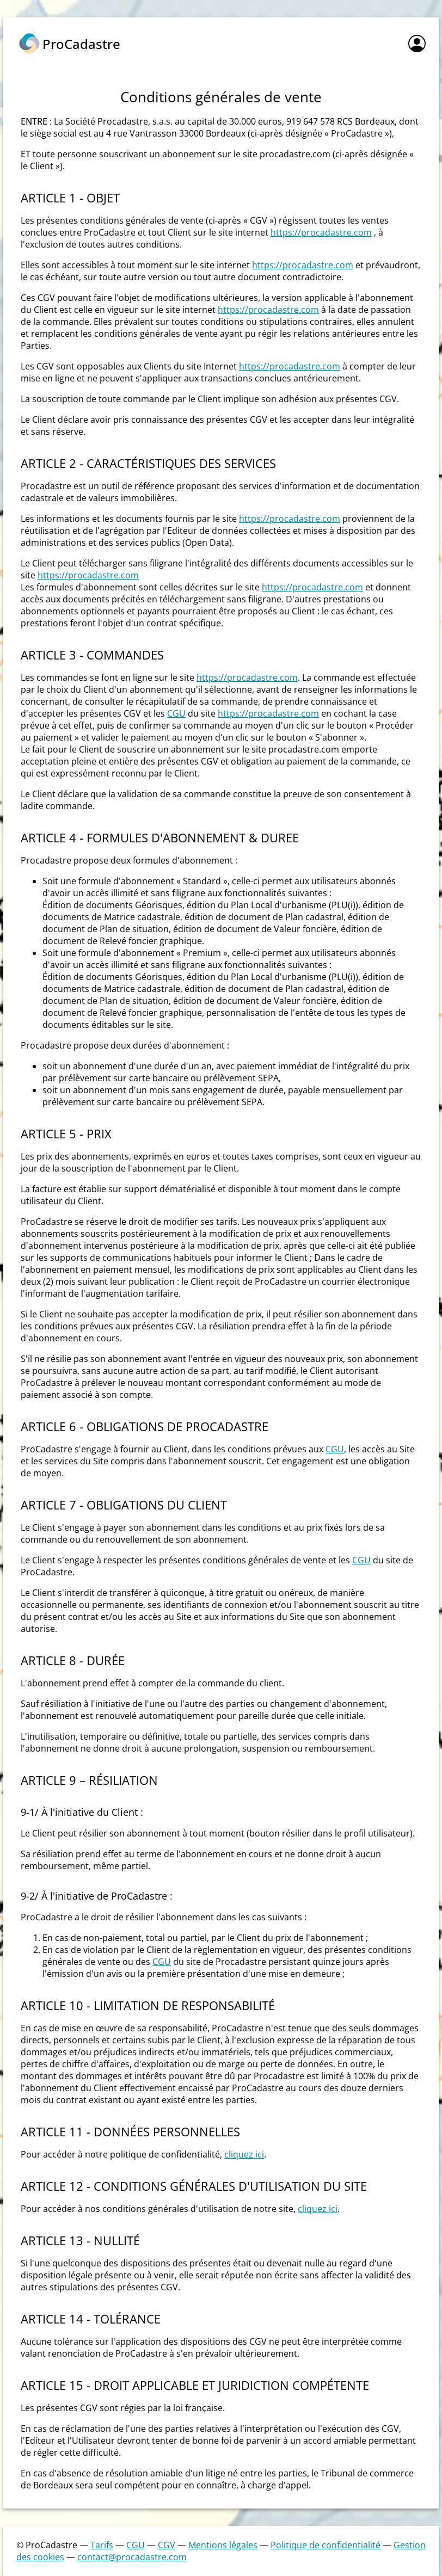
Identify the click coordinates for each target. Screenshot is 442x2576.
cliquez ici (244, 2154)
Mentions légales (222, 2545)
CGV (166, 2545)
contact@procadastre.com (132, 2557)
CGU (176, 713)
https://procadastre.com (321, 232)
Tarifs (101, 2545)
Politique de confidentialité (325, 2545)
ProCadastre (81, 44)
